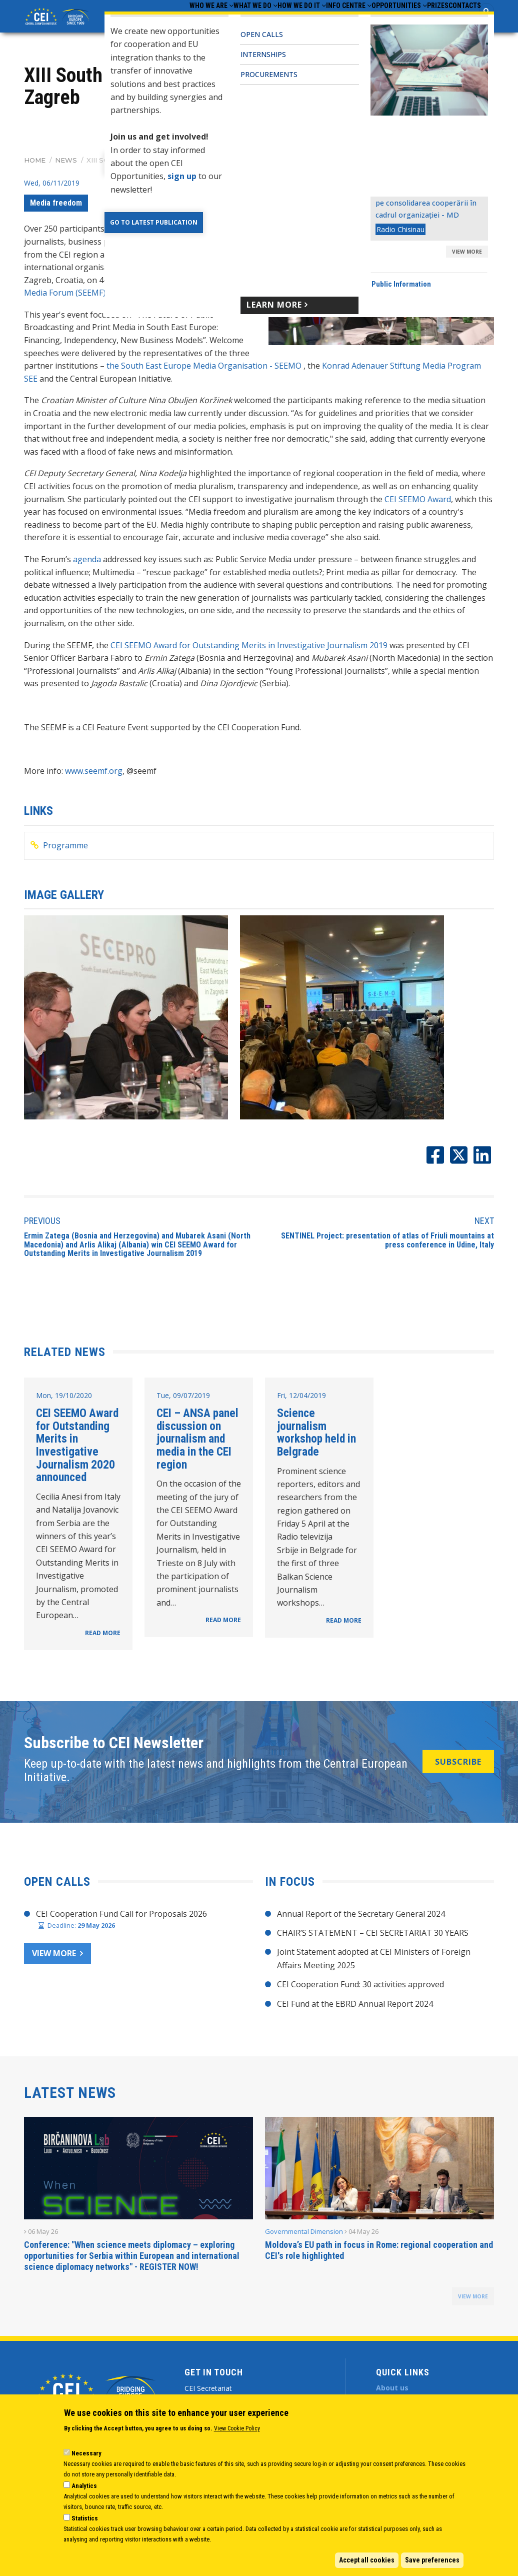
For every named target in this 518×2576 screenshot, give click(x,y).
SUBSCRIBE (458, 1770)
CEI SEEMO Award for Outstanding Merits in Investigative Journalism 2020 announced (77, 1454)
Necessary (87, 2453)
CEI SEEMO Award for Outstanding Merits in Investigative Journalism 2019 (249, 654)
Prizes (421, 21)
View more (54, 1962)
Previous (42, 1229)
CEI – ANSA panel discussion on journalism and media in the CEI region (197, 1448)
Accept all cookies (366, 2560)
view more (473, 2305)
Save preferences (432, 2560)
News (66, 170)
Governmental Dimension (304, 2240)
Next (484, 1229)
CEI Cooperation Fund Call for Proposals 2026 (121, 1922)
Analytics (84, 2485)
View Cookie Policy (237, 2428)
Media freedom (56, 212)
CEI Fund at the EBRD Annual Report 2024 (355, 2012)
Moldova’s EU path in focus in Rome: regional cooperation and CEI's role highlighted (379, 2259)
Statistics (85, 2518)
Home (35, 170)
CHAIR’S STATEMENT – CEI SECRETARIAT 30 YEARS (372, 1941)
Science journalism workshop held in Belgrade (316, 1441)
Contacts (459, 21)
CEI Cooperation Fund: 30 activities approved (360, 1993)
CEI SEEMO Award (417, 508)
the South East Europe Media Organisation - (190, 374)
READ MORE (102, 1642)
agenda (87, 568)
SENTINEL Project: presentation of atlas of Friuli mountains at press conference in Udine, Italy (387, 1249)
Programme (65, 854)
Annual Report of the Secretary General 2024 (361, 1922)
